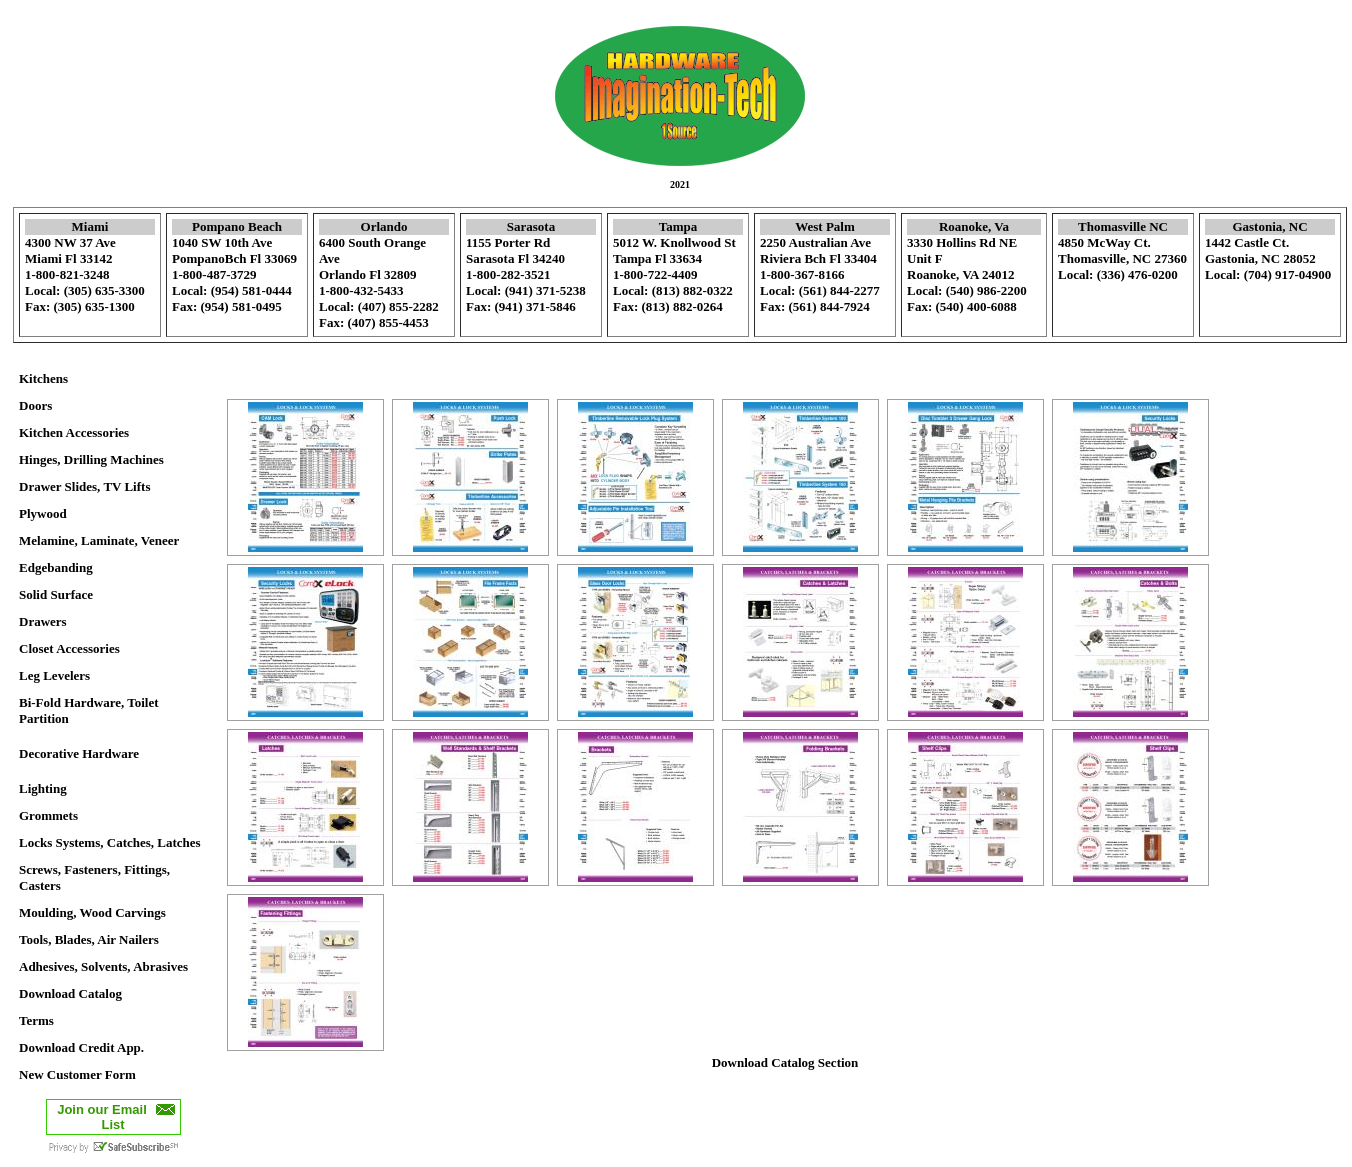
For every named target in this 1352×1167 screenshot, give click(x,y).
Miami (90, 226)
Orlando (384, 226)
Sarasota (531, 226)
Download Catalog (70, 993)
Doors (35, 405)
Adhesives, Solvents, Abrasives (103, 966)
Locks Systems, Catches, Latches (110, 842)
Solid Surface (56, 594)
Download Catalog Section (785, 1062)
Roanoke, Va (974, 226)
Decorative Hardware (79, 753)
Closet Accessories (69, 648)
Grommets (48, 815)
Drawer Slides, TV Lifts (84, 486)
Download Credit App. (81, 1047)
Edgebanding (56, 567)
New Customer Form (77, 1074)
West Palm (825, 226)
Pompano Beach (237, 226)
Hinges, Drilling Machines (91, 459)
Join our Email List (102, 1117)
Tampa (678, 226)
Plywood (43, 513)
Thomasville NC (1123, 226)
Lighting (43, 788)
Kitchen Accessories (74, 432)
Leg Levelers (54, 675)
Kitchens (43, 378)
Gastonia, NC (1269, 226)
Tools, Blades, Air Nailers (89, 939)
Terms (36, 1020)
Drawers (43, 621)
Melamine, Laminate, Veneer (99, 540)
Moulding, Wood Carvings (92, 912)
